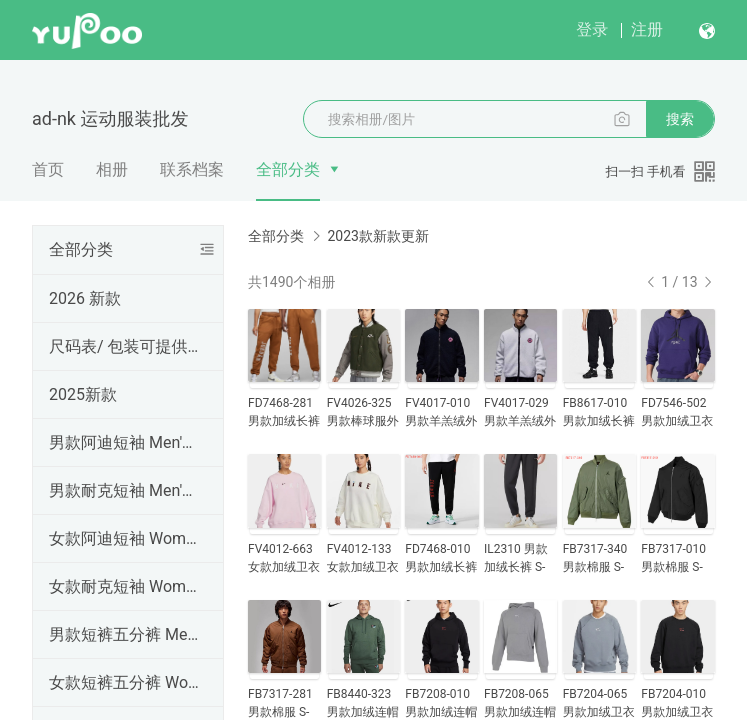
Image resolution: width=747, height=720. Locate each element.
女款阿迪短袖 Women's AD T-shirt (124, 538)
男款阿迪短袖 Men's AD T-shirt (124, 442)
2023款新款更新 (377, 236)
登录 (592, 29)
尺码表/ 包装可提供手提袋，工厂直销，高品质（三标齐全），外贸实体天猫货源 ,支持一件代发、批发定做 (124, 346)
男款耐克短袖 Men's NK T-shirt (124, 490)
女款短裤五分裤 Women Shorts (124, 682)
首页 (48, 169)
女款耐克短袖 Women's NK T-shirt (124, 586)
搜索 (680, 119)
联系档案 (192, 169)
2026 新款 (85, 298)
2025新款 (83, 394)
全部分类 (288, 169)
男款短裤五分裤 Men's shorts (124, 634)
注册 (647, 29)
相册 (112, 169)
